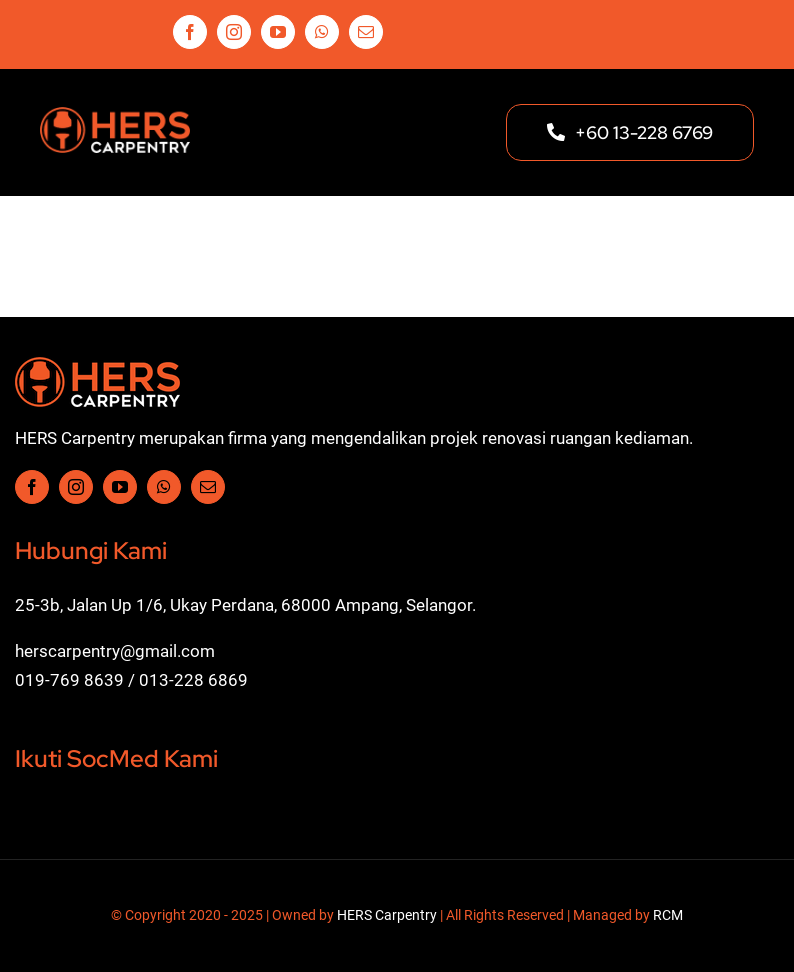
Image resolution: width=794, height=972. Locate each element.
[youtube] (278, 32)
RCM (668, 915)
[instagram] (234, 32)
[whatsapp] (322, 32)
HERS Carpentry (387, 915)
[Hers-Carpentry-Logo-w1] (97, 365)
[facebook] (190, 32)
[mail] (366, 32)
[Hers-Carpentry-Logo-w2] (115, 115)
